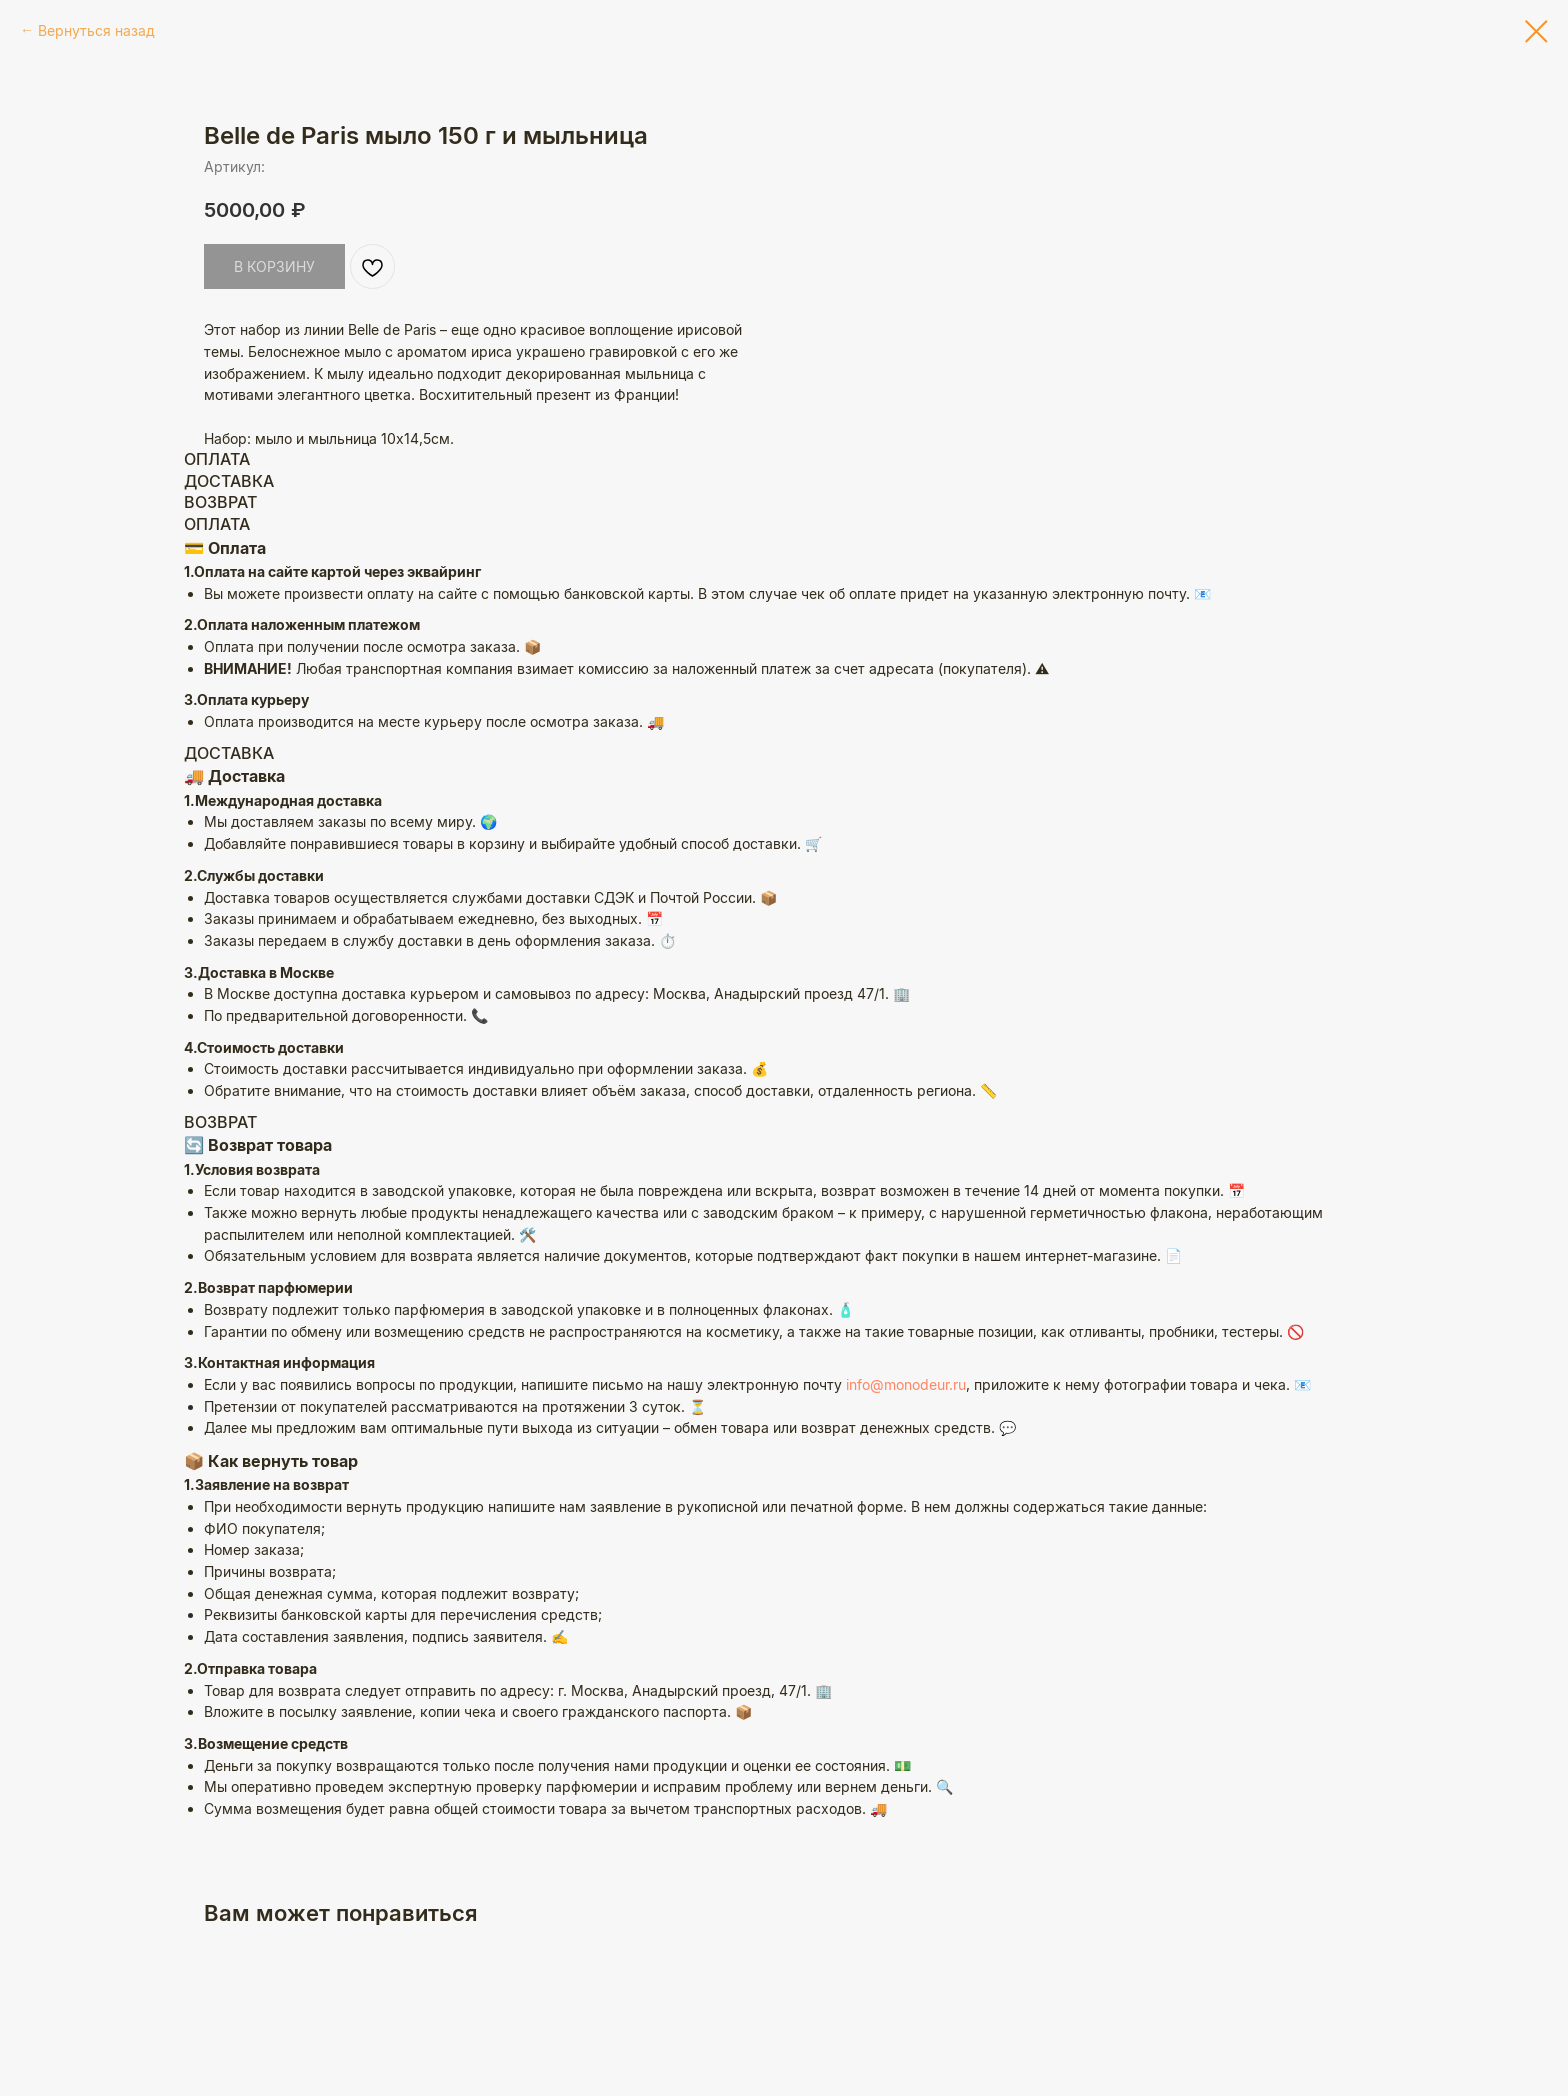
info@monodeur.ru (906, 1475)
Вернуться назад (96, 30)
